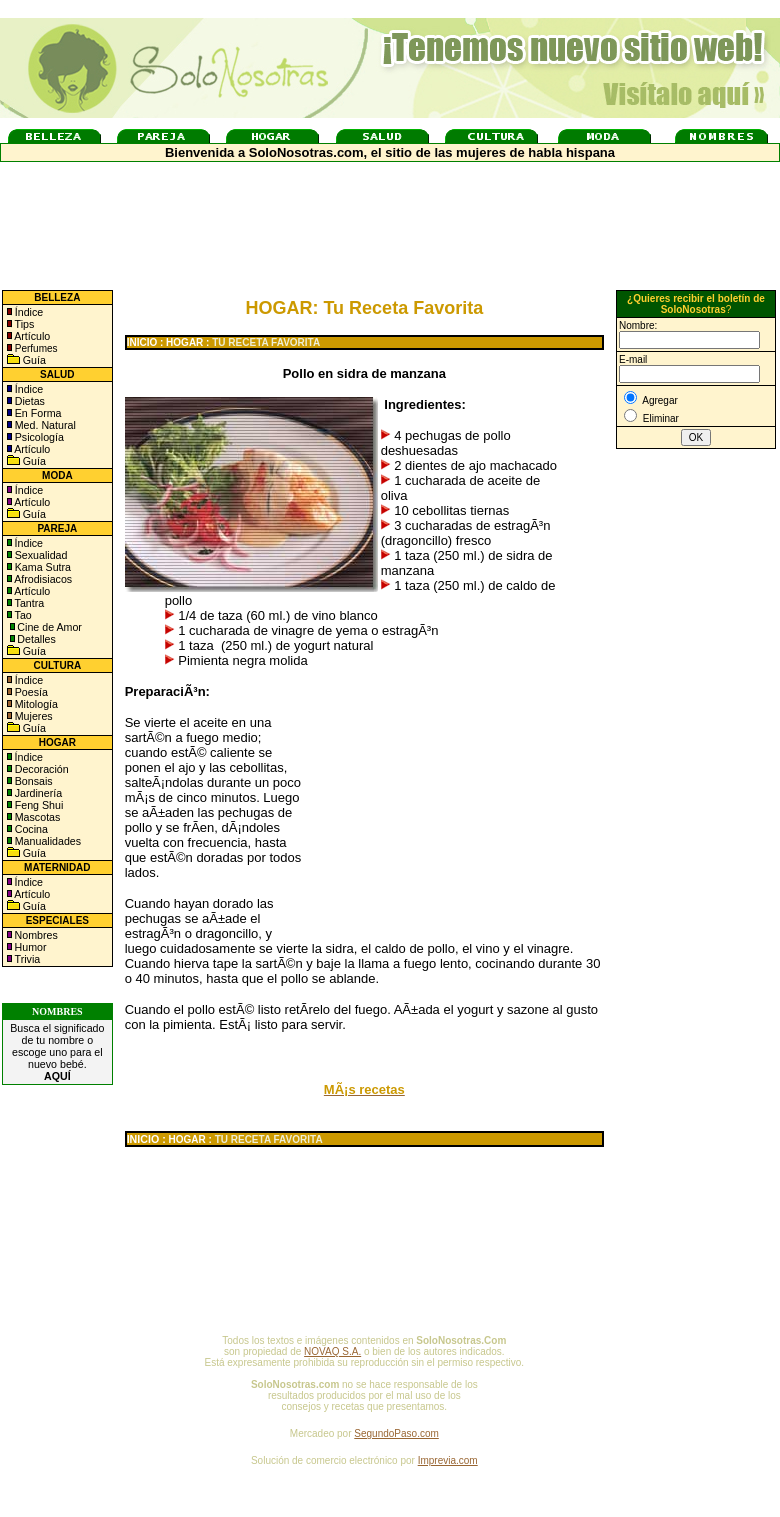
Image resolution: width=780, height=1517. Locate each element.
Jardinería (37, 793)
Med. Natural (44, 425)
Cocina (30, 829)
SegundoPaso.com (396, 1433)
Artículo (32, 336)
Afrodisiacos (42, 579)
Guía (33, 360)
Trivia (26, 959)
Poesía (30, 692)
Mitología (35, 704)
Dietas (28, 401)
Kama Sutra (41, 567)
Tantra (28, 603)
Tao (22, 615)
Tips (23, 324)
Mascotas (36, 817)
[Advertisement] (696, 783)
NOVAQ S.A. (332, 1351)
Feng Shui (38, 805)
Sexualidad (40, 555)
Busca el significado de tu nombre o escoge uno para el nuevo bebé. (57, 1052)
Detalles (36, 639)
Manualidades (46, 841)
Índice (27, 312)
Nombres (36, 935)
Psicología (38, 437)
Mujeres (32, 716)
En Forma (37, 413)
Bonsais (32, 781)
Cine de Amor (49, 627)
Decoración (40, 769)
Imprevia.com (448, 1460)
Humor (31, 947)
